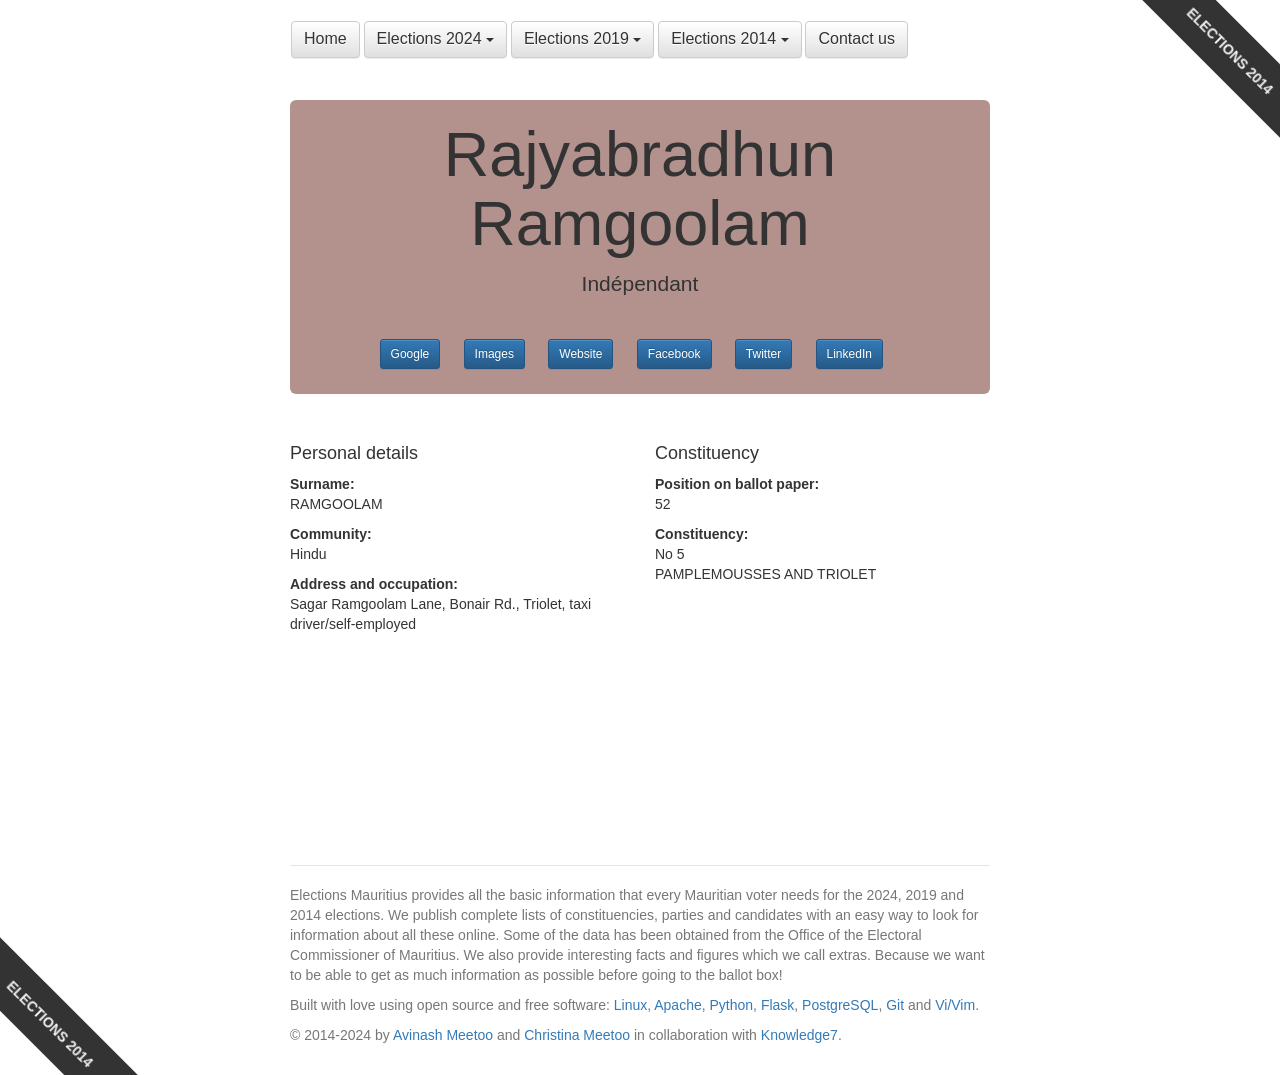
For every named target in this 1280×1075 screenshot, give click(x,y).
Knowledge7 (799, 1035)
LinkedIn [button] (849, 354)
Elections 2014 (729, 38)
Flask (777, 1005)
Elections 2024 (435, 38)
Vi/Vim (955, 1005)
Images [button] (494, 354)
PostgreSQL (840, 1005)
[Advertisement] (450, 734)
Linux (630, 1005)
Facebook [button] (674, 354)
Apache (677, 1005)
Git (895, 1005)
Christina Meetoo (577, 1035)
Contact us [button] (856, 38)
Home (325, 38)
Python (732, 1005)
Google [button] (410, 354)
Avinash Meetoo (443, 1035)
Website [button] (580, 354)
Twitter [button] (763, 354)
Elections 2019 (582, 38)
